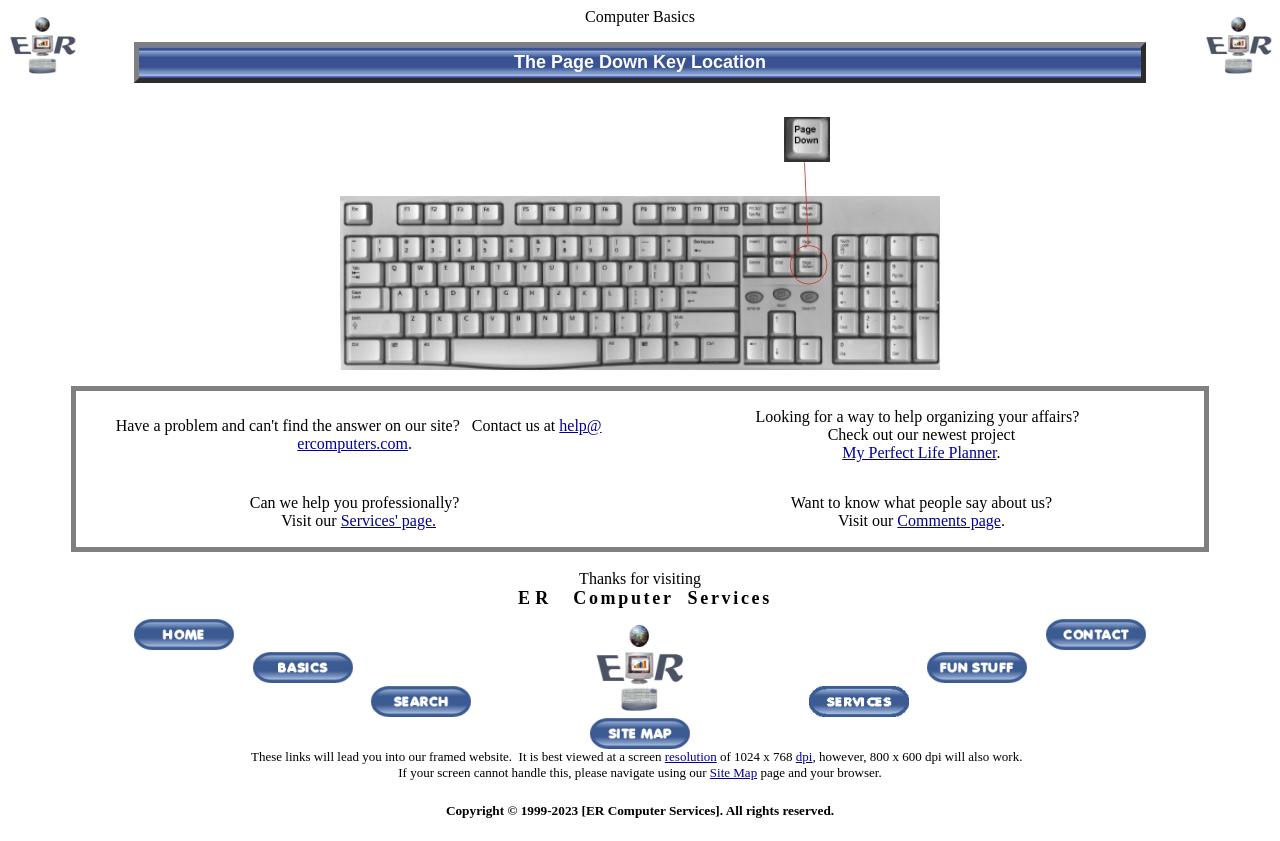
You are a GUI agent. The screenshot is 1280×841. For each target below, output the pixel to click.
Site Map (733, 772)
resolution (691, 756)
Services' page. (388, 520)
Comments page (949, 520)
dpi (804, 756)
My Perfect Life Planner (919, 452)
